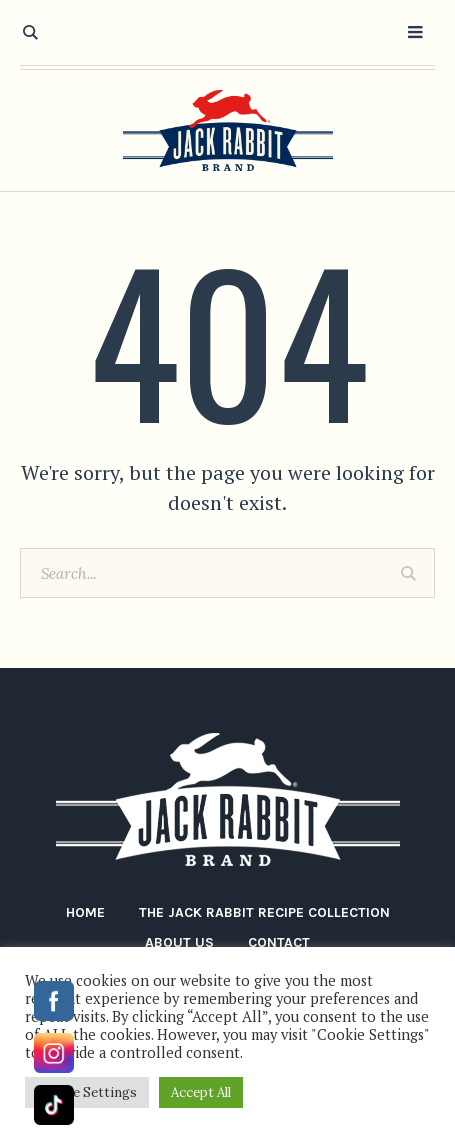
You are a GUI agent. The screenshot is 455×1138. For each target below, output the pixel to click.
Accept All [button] (201, 1092)
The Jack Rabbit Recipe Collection (264, 912)
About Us (179, 942)
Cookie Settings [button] (87, 1092)
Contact (279, 942)
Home (85, 912)
